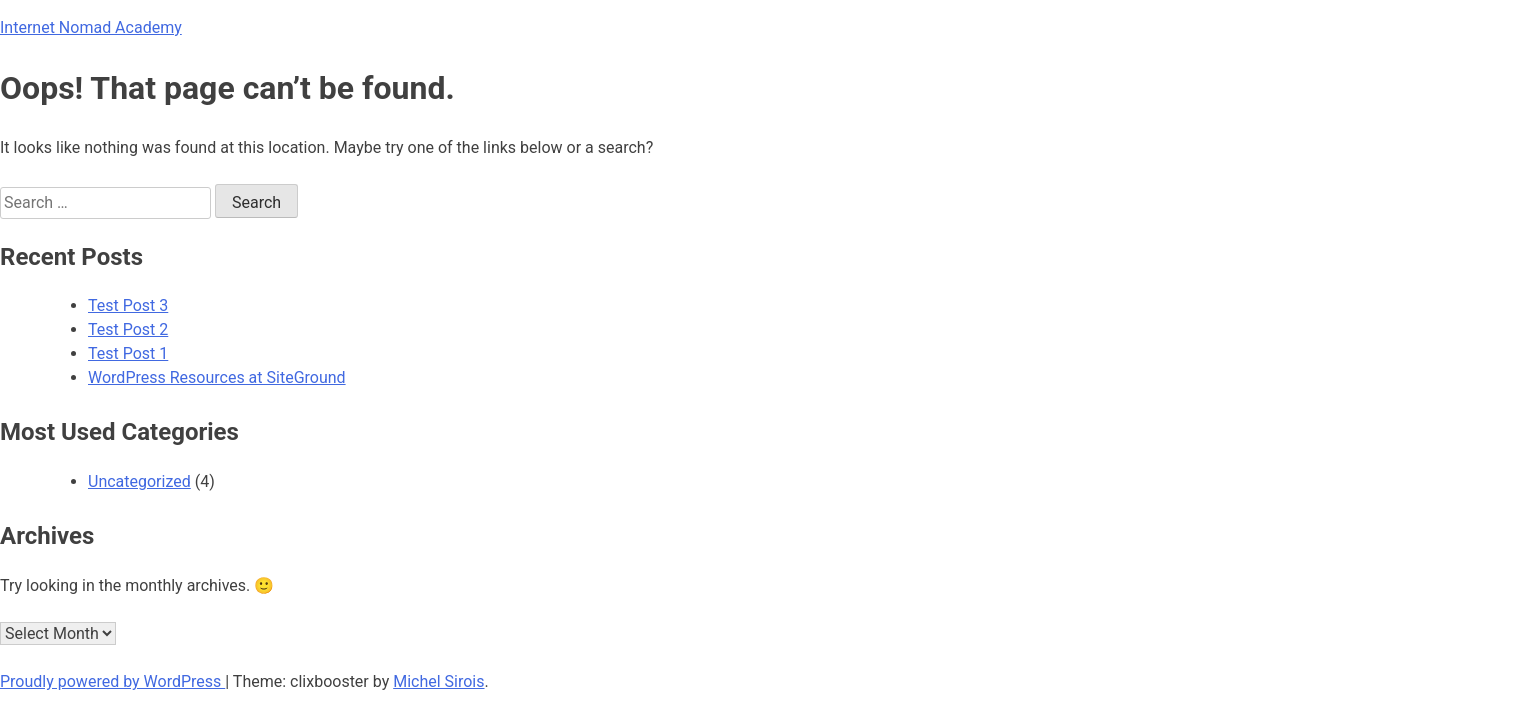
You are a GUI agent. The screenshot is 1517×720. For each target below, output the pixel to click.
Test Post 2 (128, 329)
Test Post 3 (128, 305)
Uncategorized (139, 481)
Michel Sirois (438, 681)
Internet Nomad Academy (91, 27)
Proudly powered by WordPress (112, 681)
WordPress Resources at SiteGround (217, 377)
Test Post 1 (128, 353)
